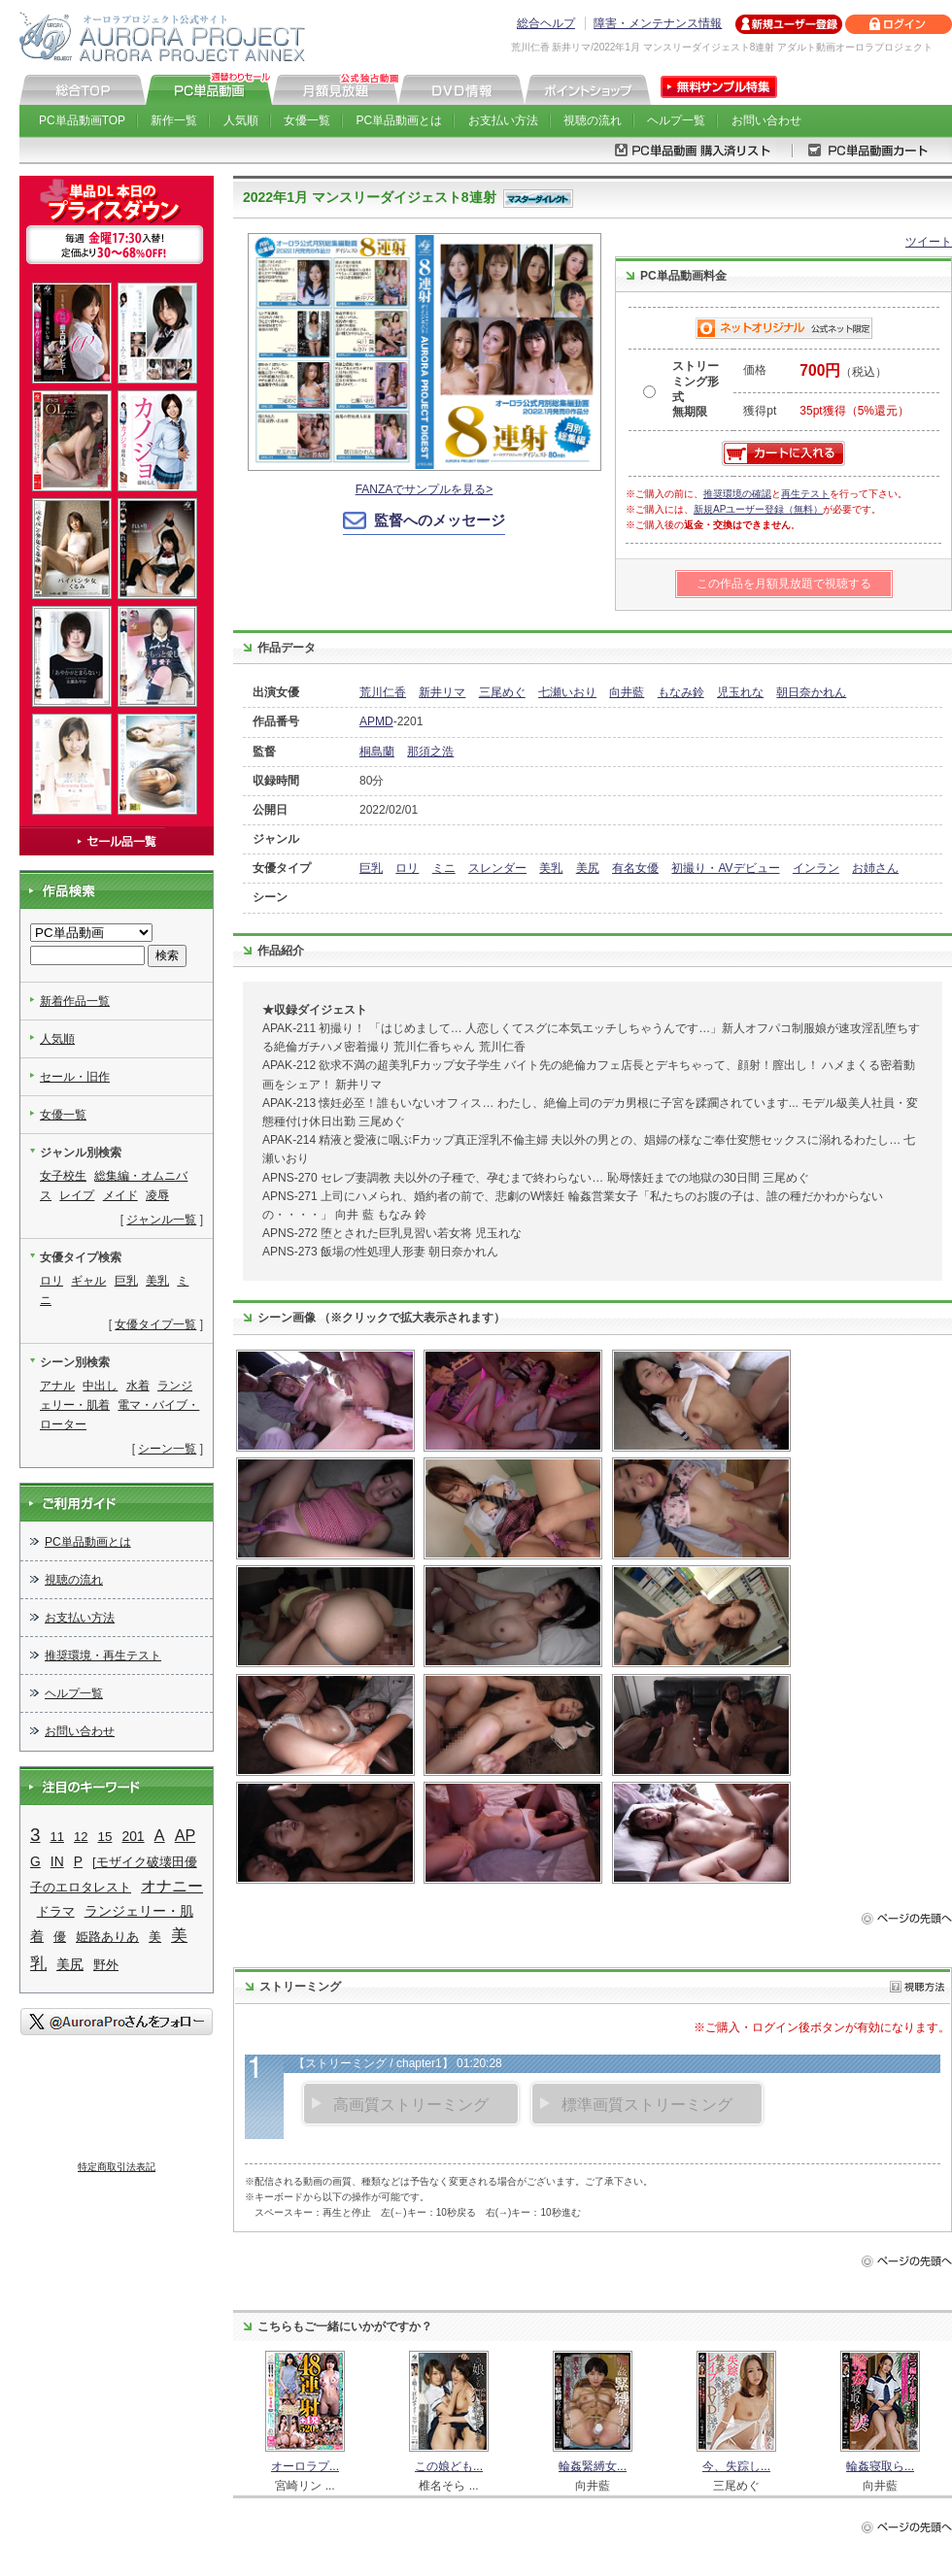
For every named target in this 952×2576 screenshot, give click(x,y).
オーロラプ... (305, 2466)
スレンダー (497, 868)
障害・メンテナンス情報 (658, 23)
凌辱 (157, 1195)
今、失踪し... (736, 2466)
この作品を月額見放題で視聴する (784, 583)
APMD (376, 721)
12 (80, 1836)
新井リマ (442, 692)
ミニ (444, 868)
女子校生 (63, 1176)
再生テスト (805, 493)
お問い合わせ (766, 120)
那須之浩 (430, 751)
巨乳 (371, 868)
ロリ (407, 868)
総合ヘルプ (546, 23)
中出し (100, 1385)
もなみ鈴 (681, 692)
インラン (816, 868)
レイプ (76, 1195)
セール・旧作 (75, 1077)
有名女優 (635, 868)
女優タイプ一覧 (155, 1324)
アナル (57, 1385)
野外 (106, 1964)
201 (132, 1836)
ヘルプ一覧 (676, 120)
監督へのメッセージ (439, 520)
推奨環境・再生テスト (103, 1655)
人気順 (240, 120)
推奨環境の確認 (737, 493)
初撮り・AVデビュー (725, 868)
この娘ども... (449, 2466)
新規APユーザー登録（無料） (758, 509)
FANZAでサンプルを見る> (424, 489)
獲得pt (759, 411)
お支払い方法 (503, 120)
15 (104, 1836)
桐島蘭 (376, 751)
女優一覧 (307, 120)
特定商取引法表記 (116, 2166)
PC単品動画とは (400, 120)
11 (57, 1836)
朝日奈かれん (811, 692)
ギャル (88, 1281)
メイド (120, 1195)
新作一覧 (174, 120)
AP (185, 1835)
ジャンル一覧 (161, 1219)
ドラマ (56, 1911)
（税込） (843, 372)
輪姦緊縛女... (593, 2466)
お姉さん (875, 868)
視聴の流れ (592, 120)
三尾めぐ (502, 692)
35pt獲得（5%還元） (854, 411)
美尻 (587, 868)
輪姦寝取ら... (880, 2466)
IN (57, 1861)
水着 (138, 1385)
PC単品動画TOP (82, 120)
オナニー (172, 1885)
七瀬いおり (567, 692)
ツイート (928, 242)
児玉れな (740, 692)
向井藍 (626, 692)
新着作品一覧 (75, 1001)
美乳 (550, 868)
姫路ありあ (107, 1936)
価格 (754, 370)
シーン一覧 (167, 1448)
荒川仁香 (382, 692)
